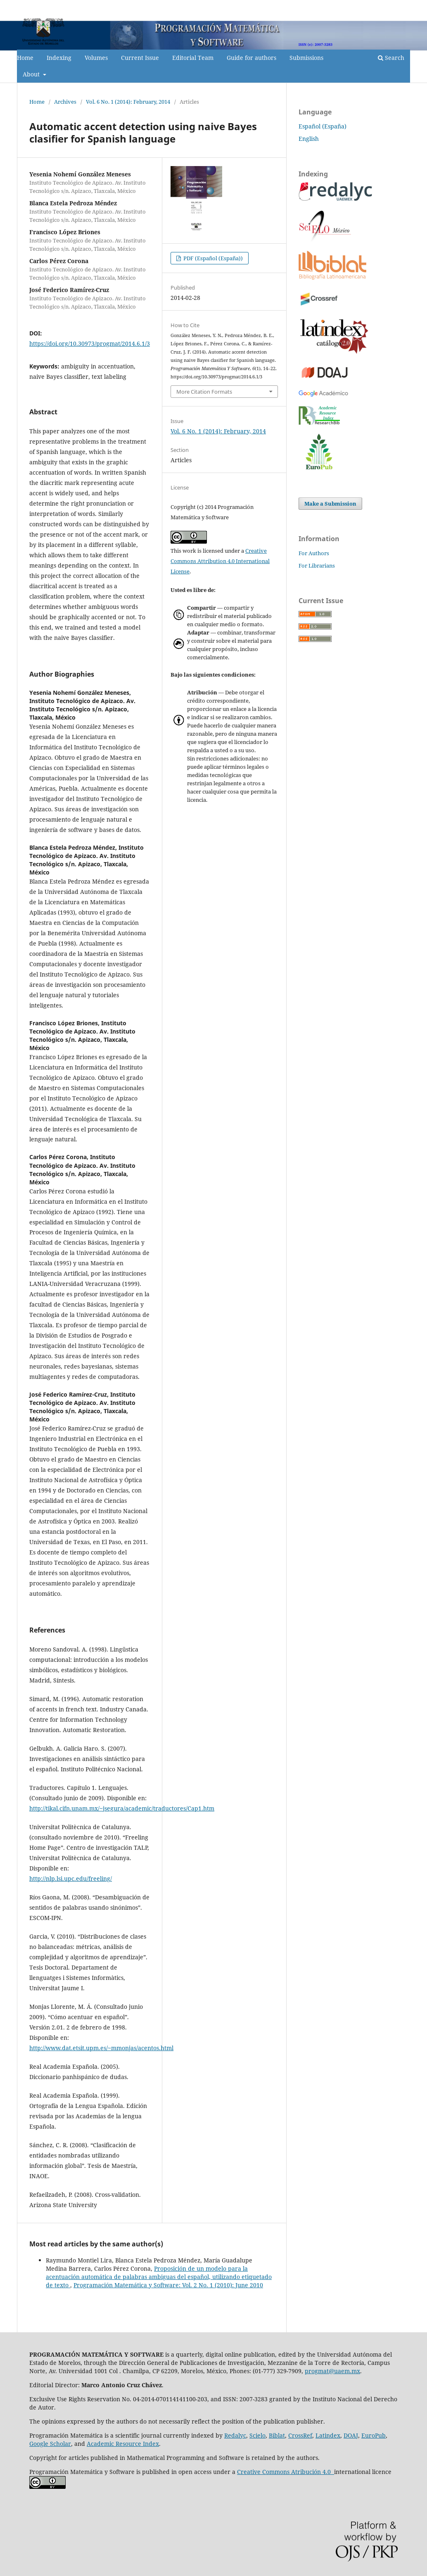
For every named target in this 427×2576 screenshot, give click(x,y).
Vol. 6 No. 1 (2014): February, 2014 (128, 101)
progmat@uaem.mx (332, 2371)
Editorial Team (193, 58)
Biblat (277, 2435)
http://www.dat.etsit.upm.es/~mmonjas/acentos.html (101, 2048)
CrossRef (300, 2435)
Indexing (59, 58)
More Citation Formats (204, 391)
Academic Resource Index (123, 2444)
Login (403, 6)
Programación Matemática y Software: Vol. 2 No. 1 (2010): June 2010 (168, 2285)
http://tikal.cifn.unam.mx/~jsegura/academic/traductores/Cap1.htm (121, 1808)
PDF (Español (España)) (212, 258)
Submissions (306, 58)
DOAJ (351, 2435)
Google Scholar (50, 2444)
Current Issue (140, 58)
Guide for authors (251, 58)
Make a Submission (330, 503)
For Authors (314, 553)
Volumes (96, 58)
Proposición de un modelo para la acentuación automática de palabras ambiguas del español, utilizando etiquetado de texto (159, 2277)
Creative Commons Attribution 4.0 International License (220, 561)
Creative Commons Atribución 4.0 (285, 2472)
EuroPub (373, 2435)
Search (391, 58)
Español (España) (322, 126)
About (32, 74)
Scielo (257, 2435)
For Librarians (317, 565)
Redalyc (235, 2435)
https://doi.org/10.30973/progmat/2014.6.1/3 (89, 343)
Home (25, 58)
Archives (65, 101)
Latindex (328, 2435)
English (309, 139)
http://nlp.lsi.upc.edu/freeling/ (70, 1878)
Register (375, 6)
